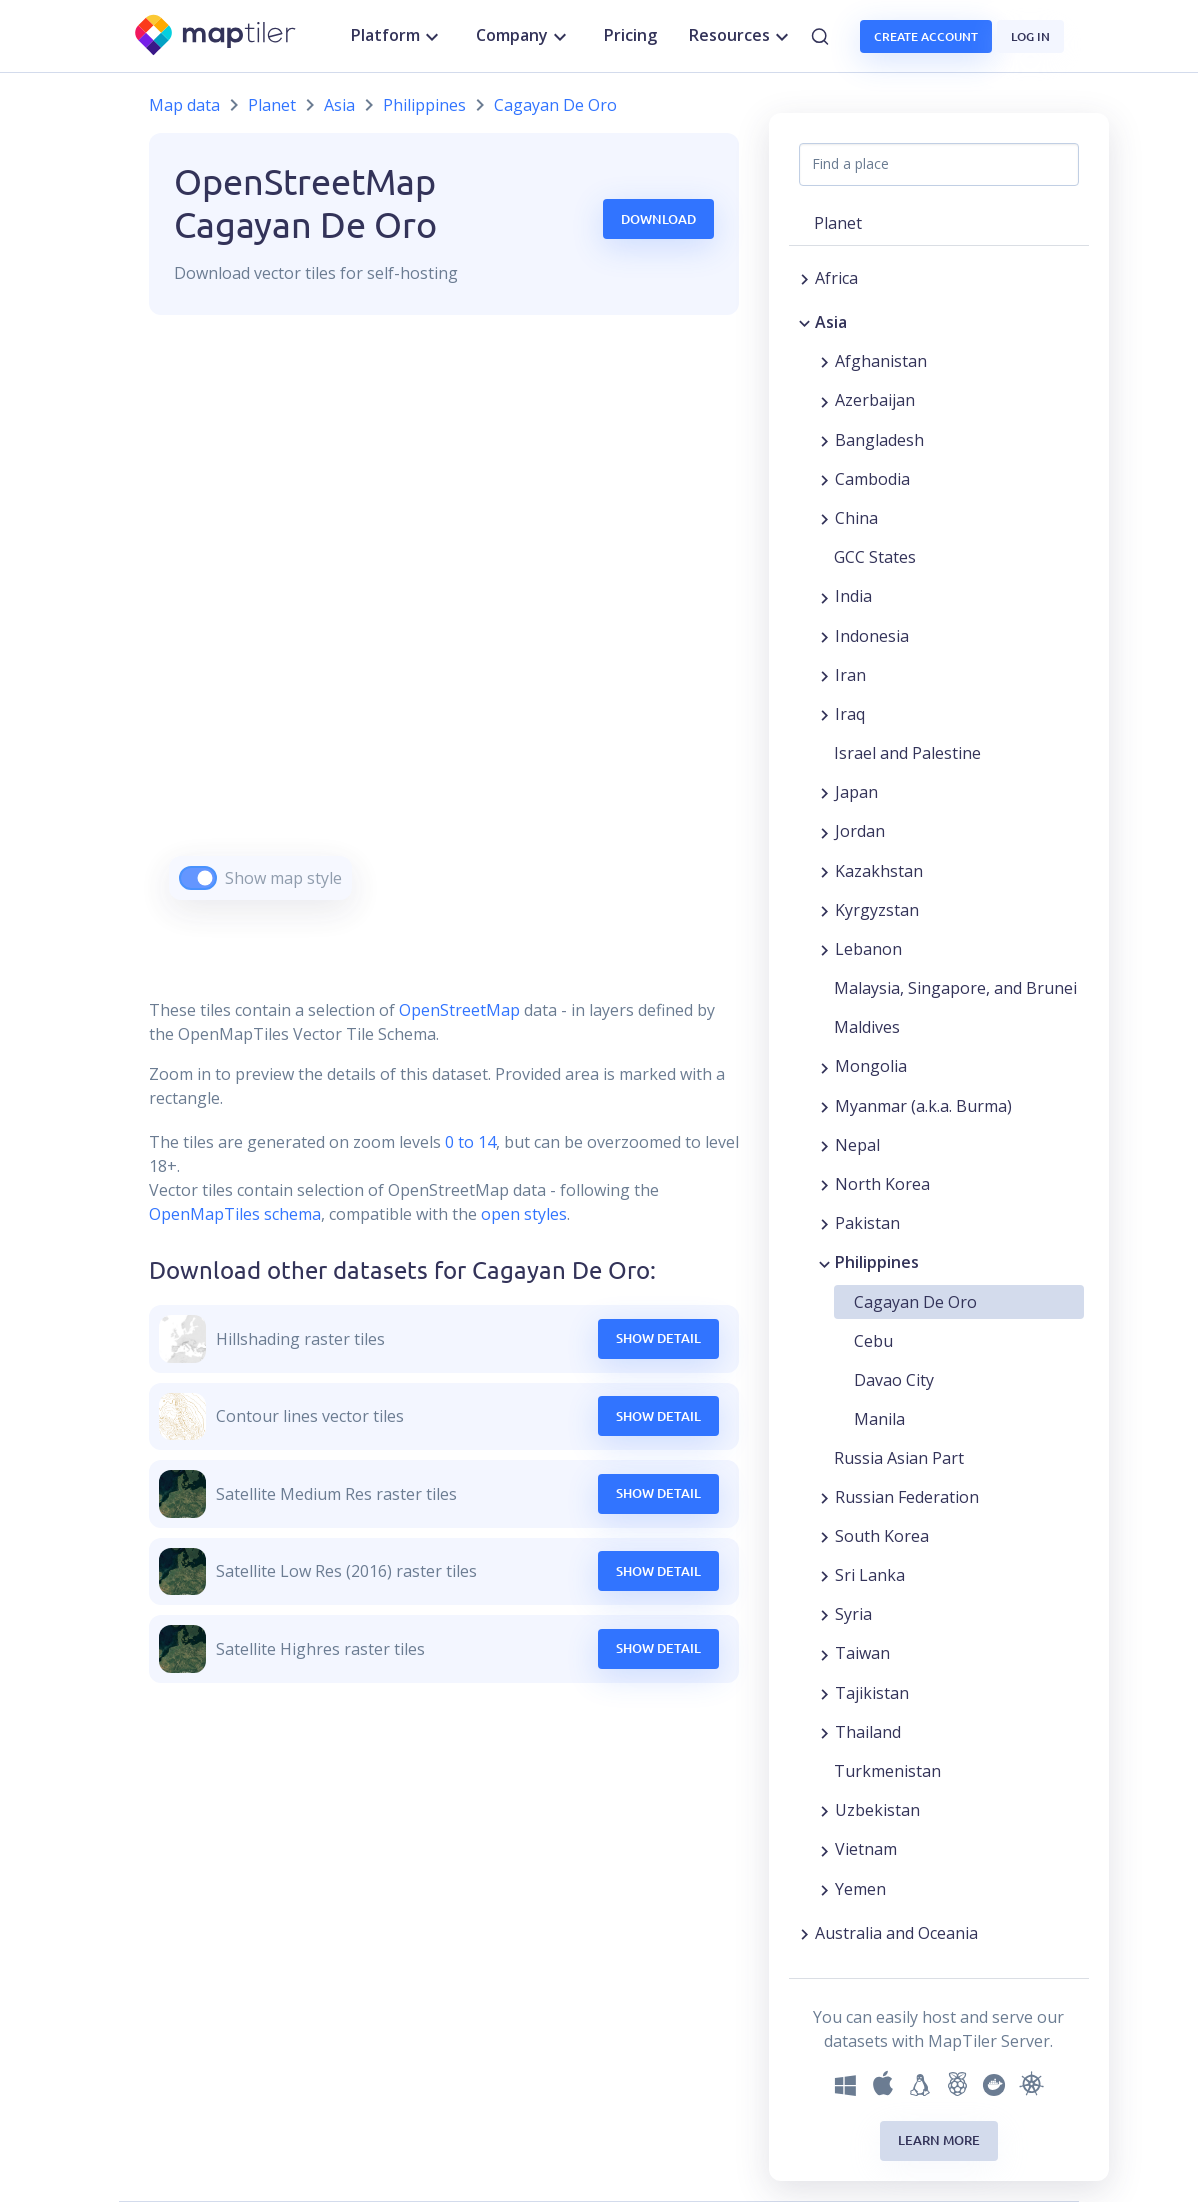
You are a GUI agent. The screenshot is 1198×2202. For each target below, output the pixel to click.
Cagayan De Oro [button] (915, 1302)
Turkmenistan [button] (887, 1771)
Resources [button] (741, 36)
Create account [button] (926, 36)
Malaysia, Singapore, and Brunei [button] (955, 988)
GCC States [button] (875, 557)
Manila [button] (879, 1419)
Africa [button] (836, 278)
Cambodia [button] (872, 479)
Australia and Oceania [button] (896, 1933)
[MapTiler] (216, 36)
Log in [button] (1030, 36)
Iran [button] (850, 675)
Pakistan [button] (867, 1223)
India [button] (853, 596)
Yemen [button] (860, 1889)
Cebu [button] (873, 1341)
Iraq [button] (850, 714)
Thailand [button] (868, 1732)
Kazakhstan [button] (879, 871)
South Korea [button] (882, 1536)
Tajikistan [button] (872, 1693)
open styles (524, 1214)
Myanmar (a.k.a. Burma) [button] (923, 1106)
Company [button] (524, 36)
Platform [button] (397, 36)
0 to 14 (468, 1142)
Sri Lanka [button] (870, 1575)
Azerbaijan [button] (875, 400)
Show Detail (658, 1338)
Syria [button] (853, 1614)
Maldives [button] (867, 1027)
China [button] (856, 518)
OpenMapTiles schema (235, 1214)
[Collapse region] (804, 322)
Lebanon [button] (868, 949)
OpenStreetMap (459, 1010)
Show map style (283, 878)
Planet (272, 105)
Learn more (939, 2140)
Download (658, 219)
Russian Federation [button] (907, 1497)
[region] (444, 632)
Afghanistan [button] (881, 361)
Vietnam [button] (866, 1849)
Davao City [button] (894, 1380)
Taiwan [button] (862, 1653)
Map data (184, 105)
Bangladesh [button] (879, 440)
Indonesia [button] (872, 636)
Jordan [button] (860, 831)
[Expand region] (804, 278)
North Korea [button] (882, 1184)
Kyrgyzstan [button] (877, 910)
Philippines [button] (877, 1262)
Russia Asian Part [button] (899, 1458)
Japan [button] (856, 792)
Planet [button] (838, 223)
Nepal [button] (857, 1145)
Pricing (630, 35)
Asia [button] (831, 322)
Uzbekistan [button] (877, 1810)
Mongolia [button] (871, 1066)
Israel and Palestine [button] (907, 753)
